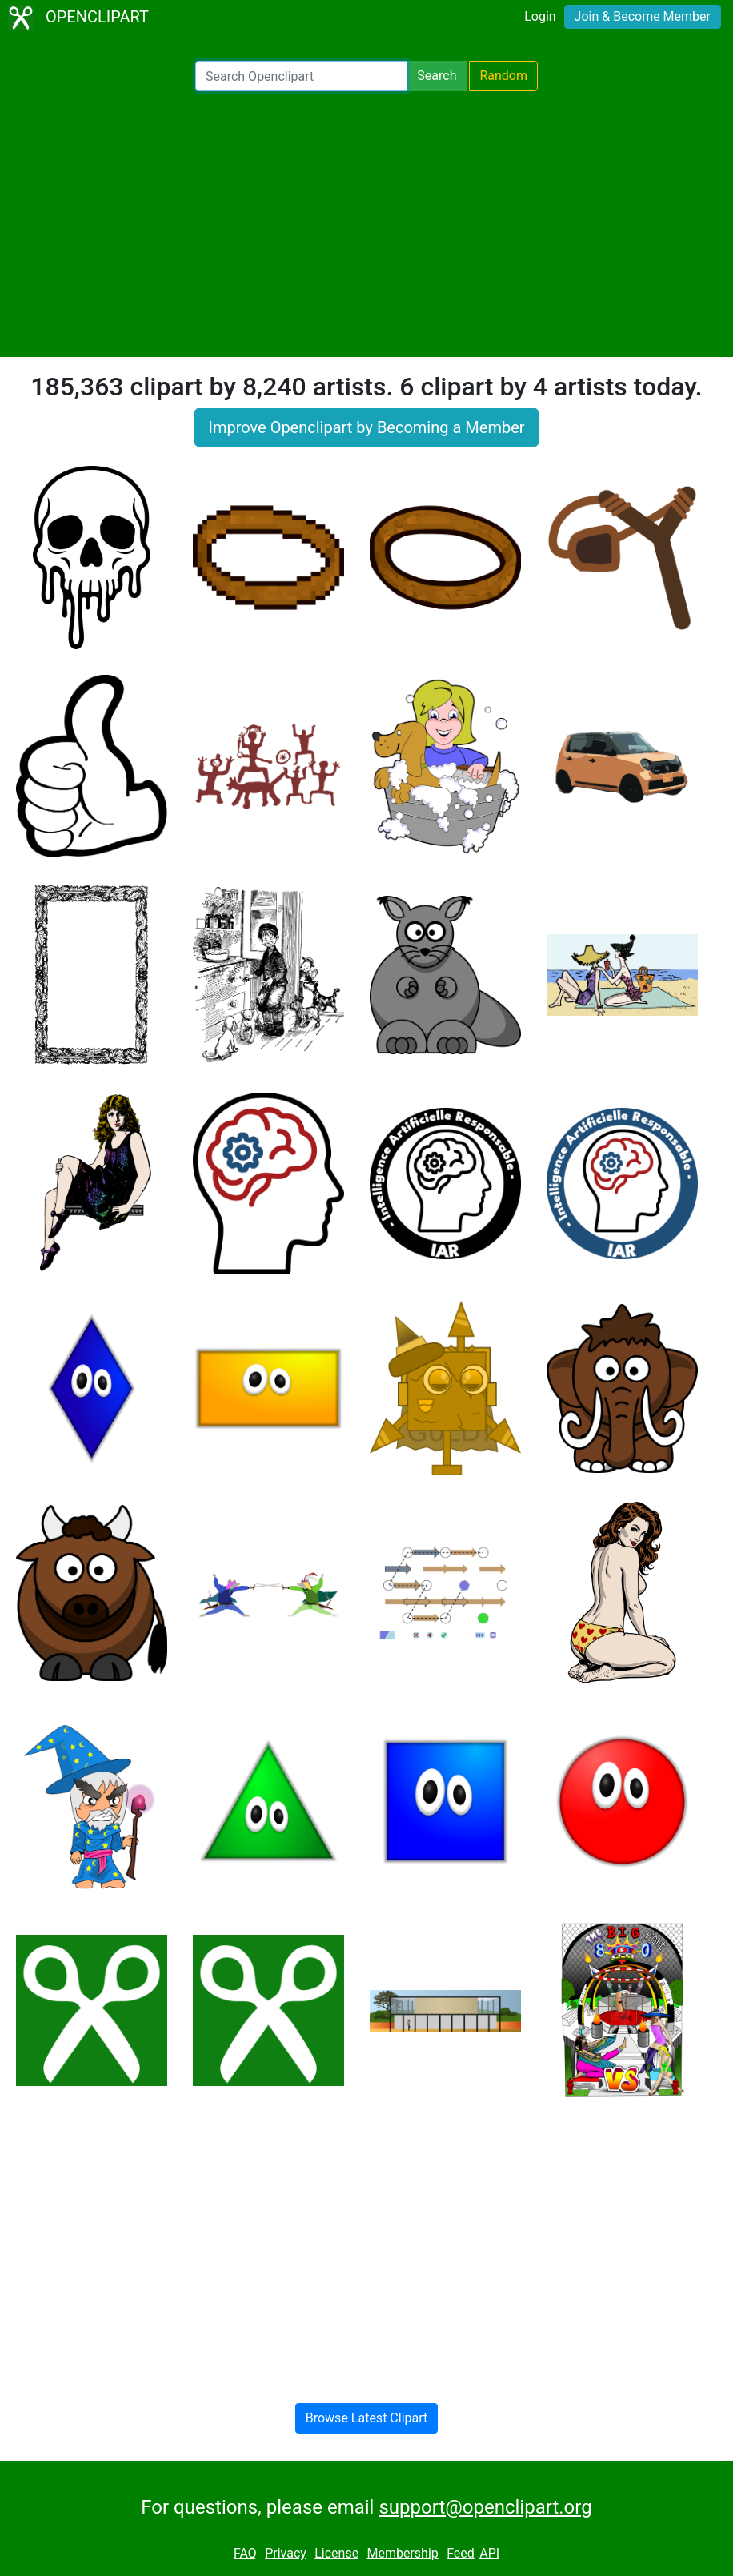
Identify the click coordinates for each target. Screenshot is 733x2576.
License (336, 2553)
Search (436, 75)
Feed (461, 2553)
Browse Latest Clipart (367, 2418)
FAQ (245, 2553)
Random (503, 75)
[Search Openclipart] (301, 76)
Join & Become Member (643, 16)
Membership (402, 2553)
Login (539, 16)
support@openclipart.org (485, 2507)
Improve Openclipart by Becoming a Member (366, 427)
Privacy (285, 2553)
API (489, 2553)
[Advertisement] (366, 224)
